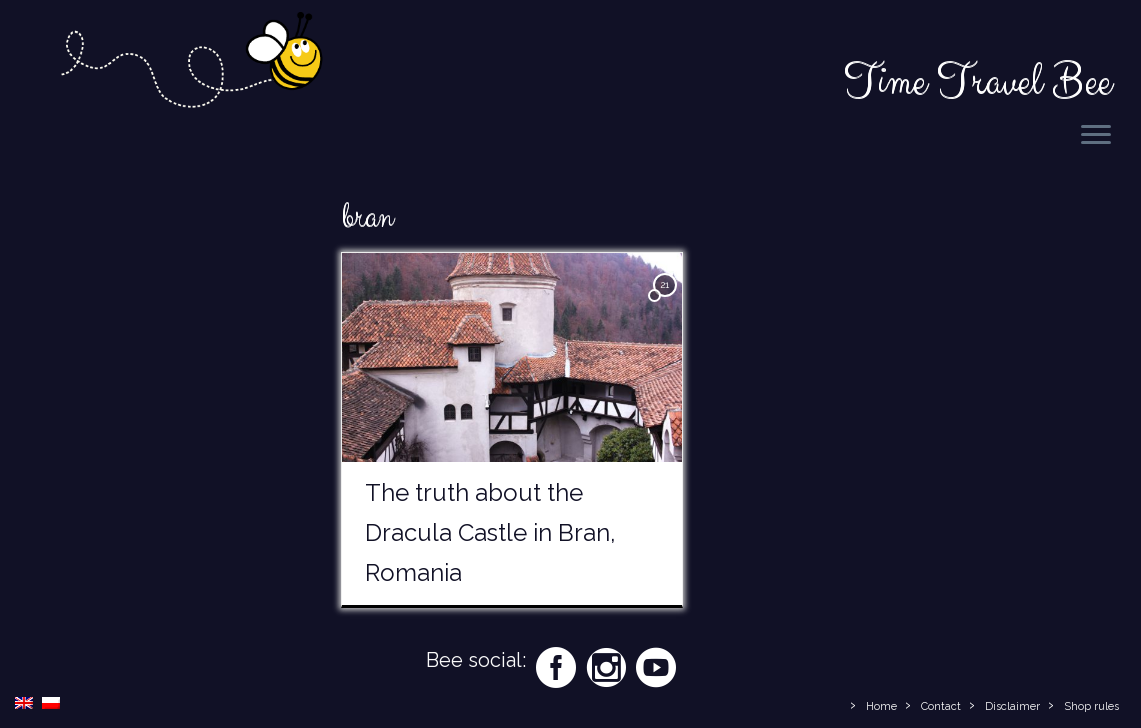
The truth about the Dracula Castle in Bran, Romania (490, 532)
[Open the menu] (1096, 136)
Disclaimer (1012, 706)
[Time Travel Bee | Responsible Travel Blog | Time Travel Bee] (190, 63)
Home (881, 706)
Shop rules (1091, 706)
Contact (941, 706)
